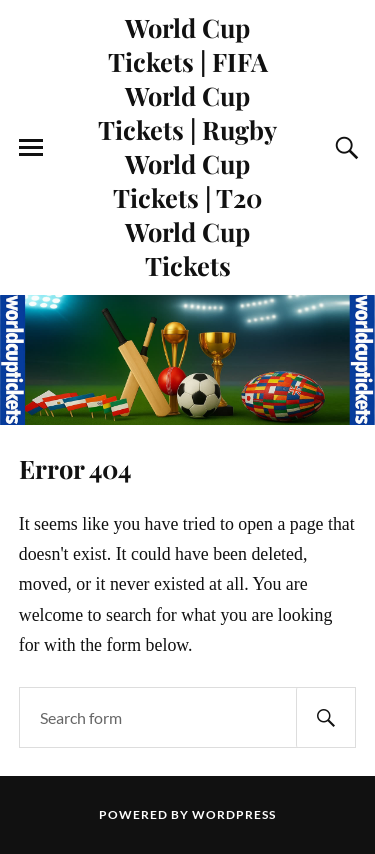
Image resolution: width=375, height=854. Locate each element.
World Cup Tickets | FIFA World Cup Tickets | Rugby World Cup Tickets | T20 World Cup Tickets (187, 146)
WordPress (234, 814)
